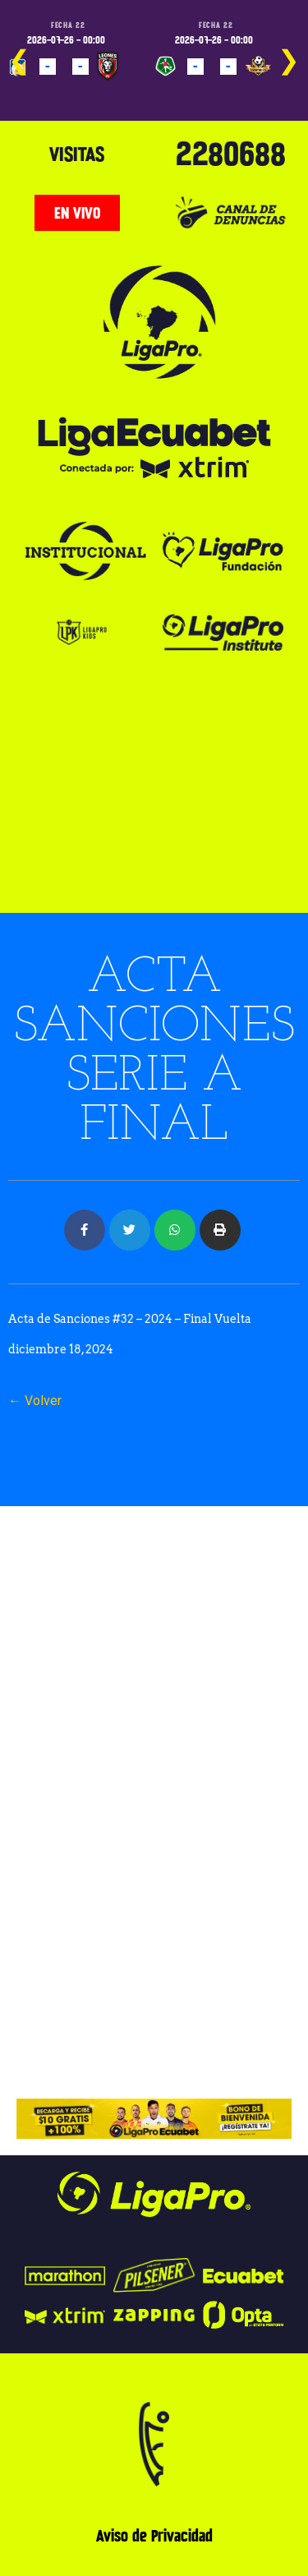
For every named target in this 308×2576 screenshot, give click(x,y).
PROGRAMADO (45, 90)
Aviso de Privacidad (154, 2535)
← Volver (35, 1400)
